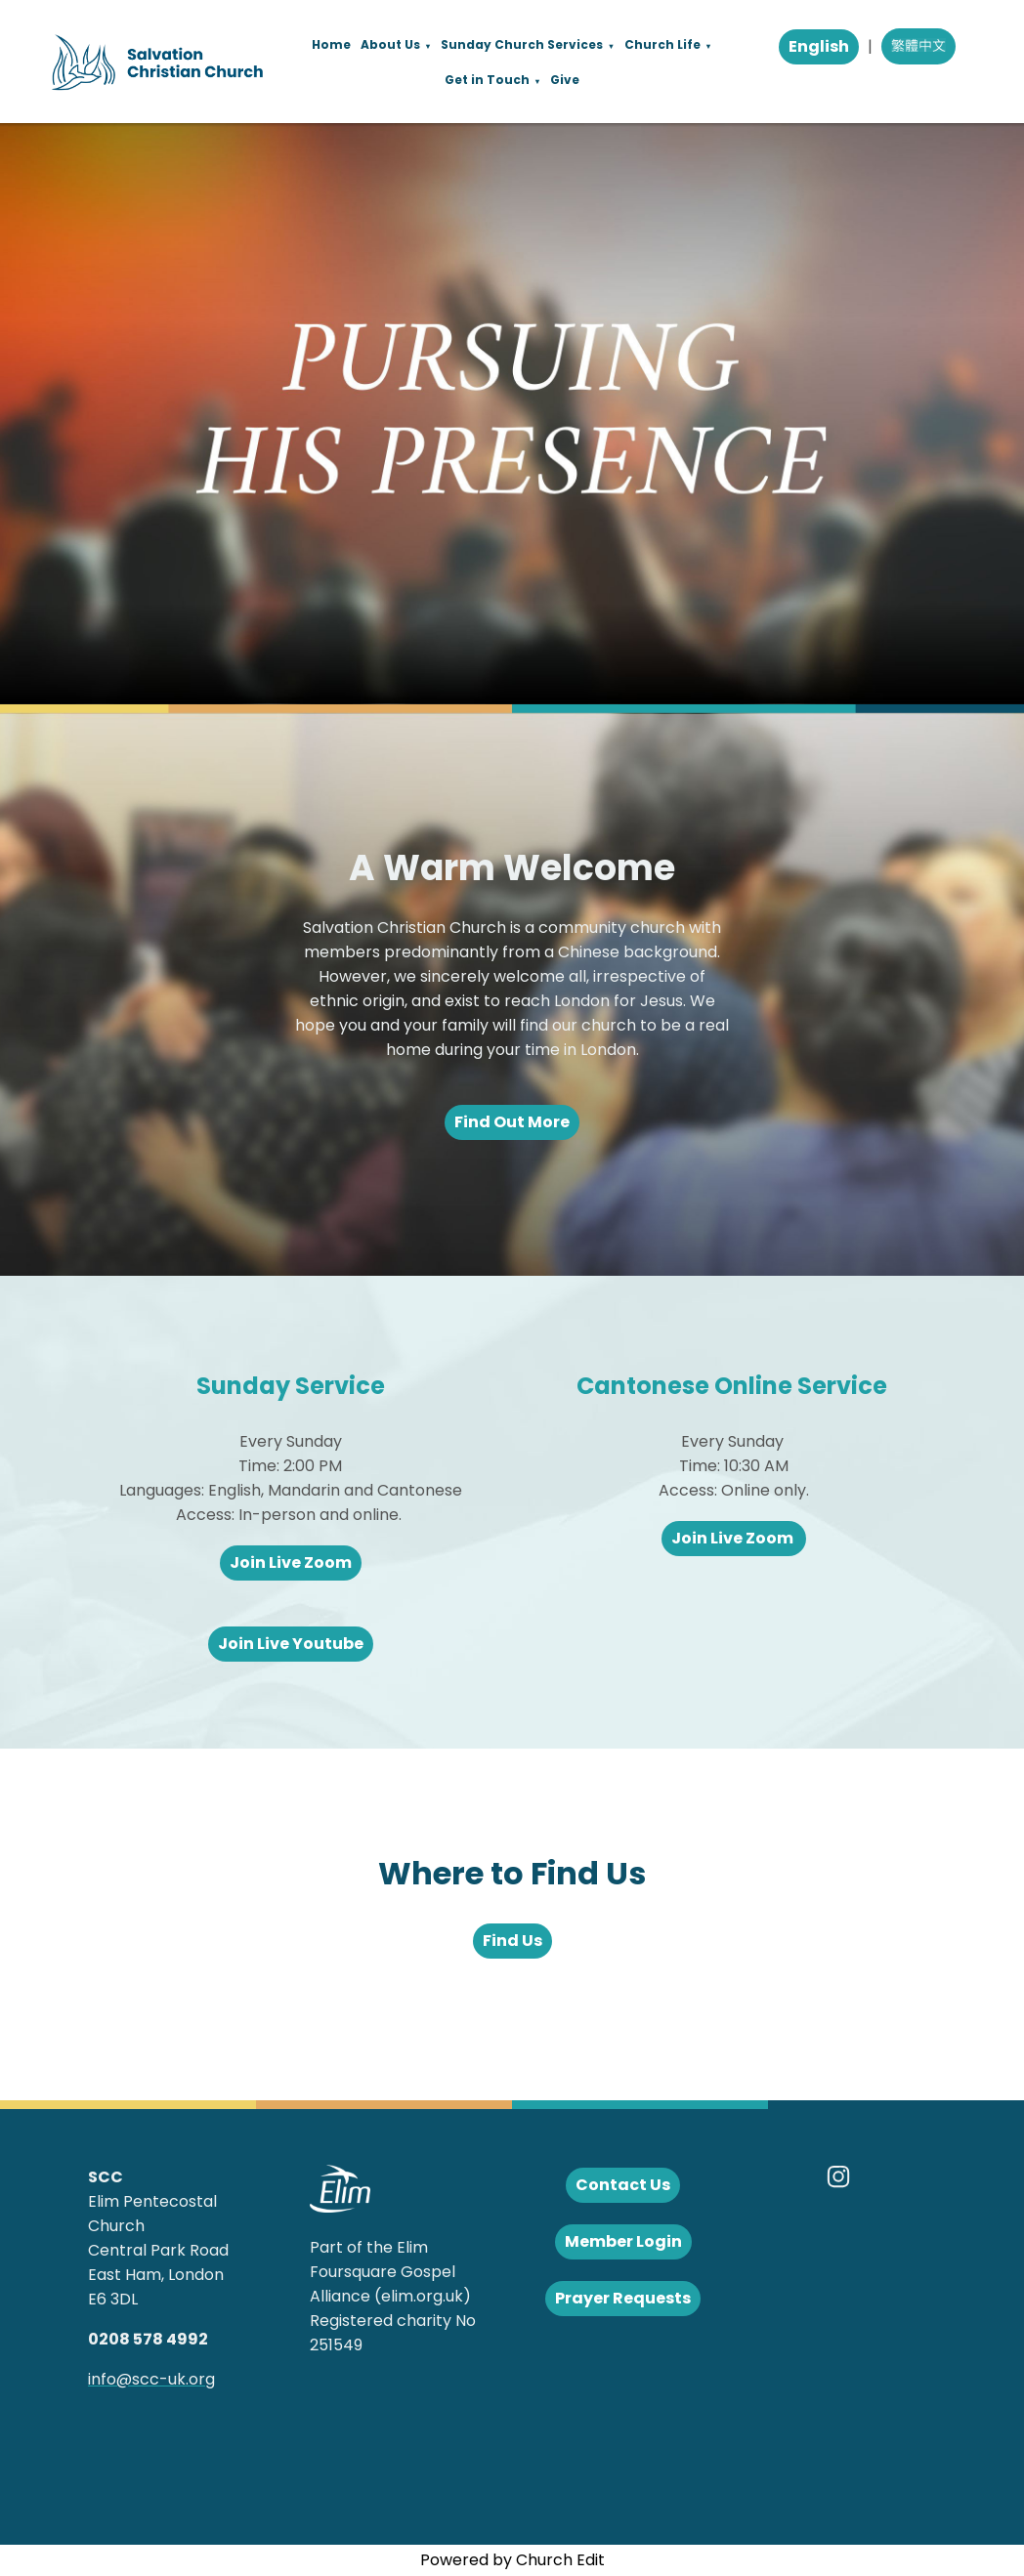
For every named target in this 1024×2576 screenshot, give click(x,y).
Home (331, 44)
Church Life (662, 44)
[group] (512, 413)
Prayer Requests (623, 2298)
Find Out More (512, 1122)
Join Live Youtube (290, 1643)
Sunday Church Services (522, 44)
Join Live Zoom (291, 1562)
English (819, 46)
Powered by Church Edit (512, 2560)
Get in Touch (487, 79)
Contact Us (623, 2185)
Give (564, 79)
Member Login (623, 2241)
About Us (390, 44)
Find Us (512, 1940)
